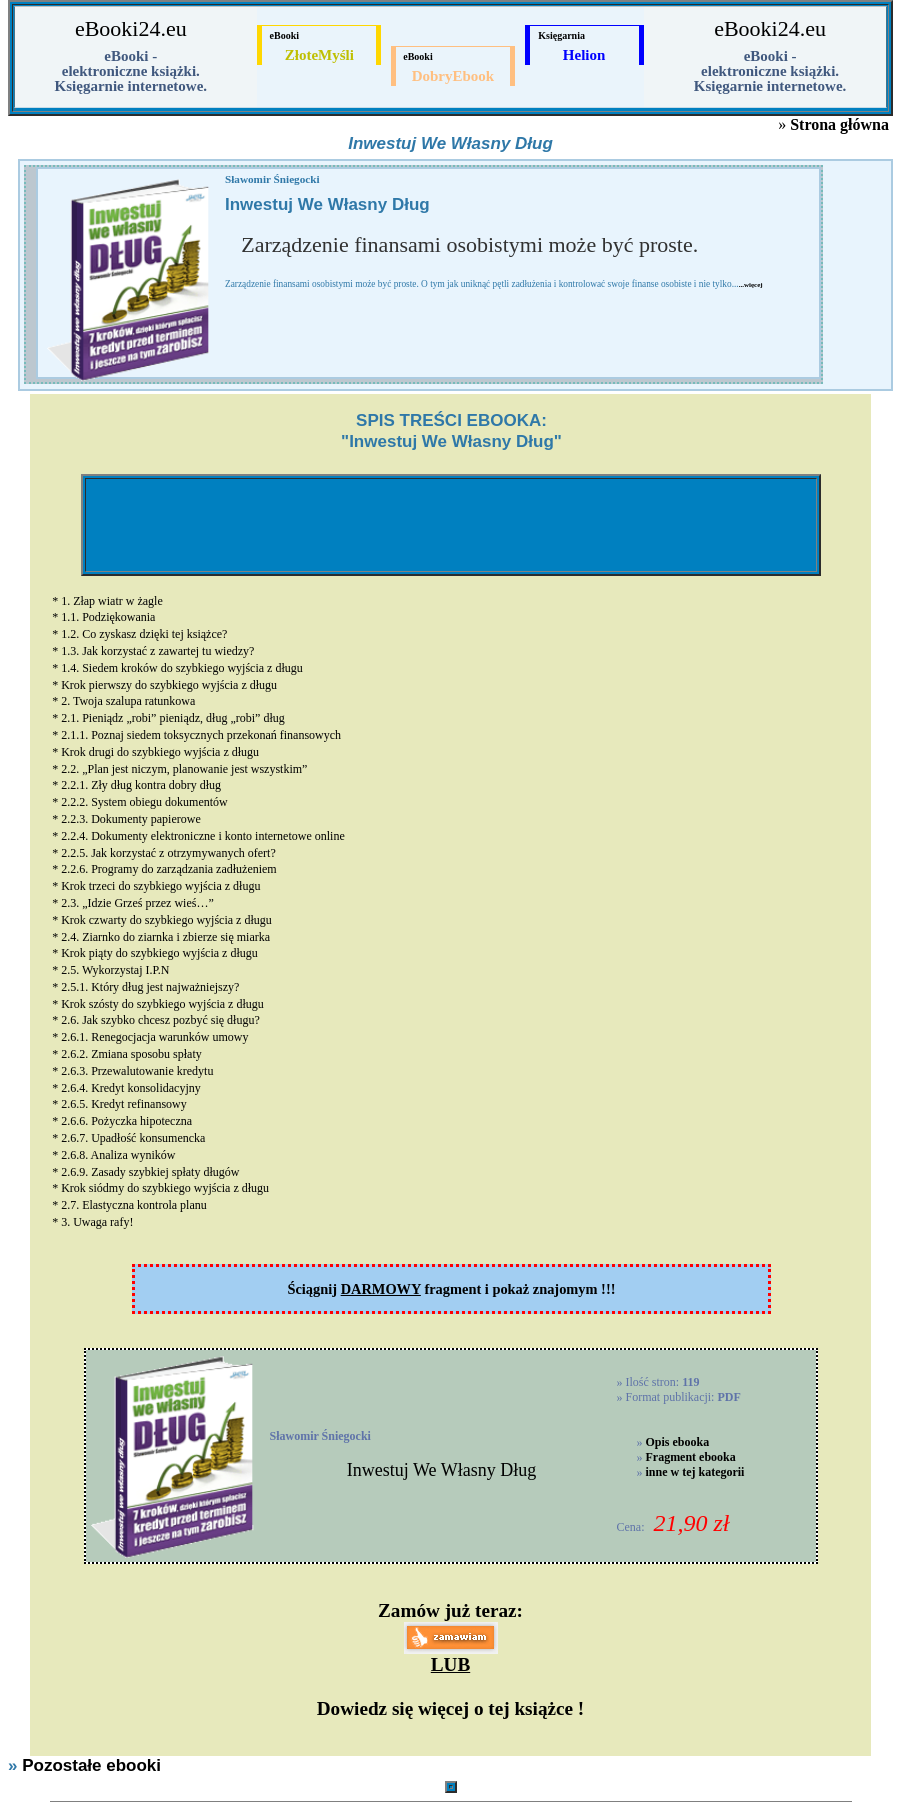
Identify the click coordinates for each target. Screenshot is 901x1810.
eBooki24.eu (131, 28)
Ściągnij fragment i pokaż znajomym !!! (451, 1289)
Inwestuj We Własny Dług (441, 1470)
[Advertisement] (451, 525)
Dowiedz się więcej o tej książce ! (450, 1708)
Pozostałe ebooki (91, 1765)
